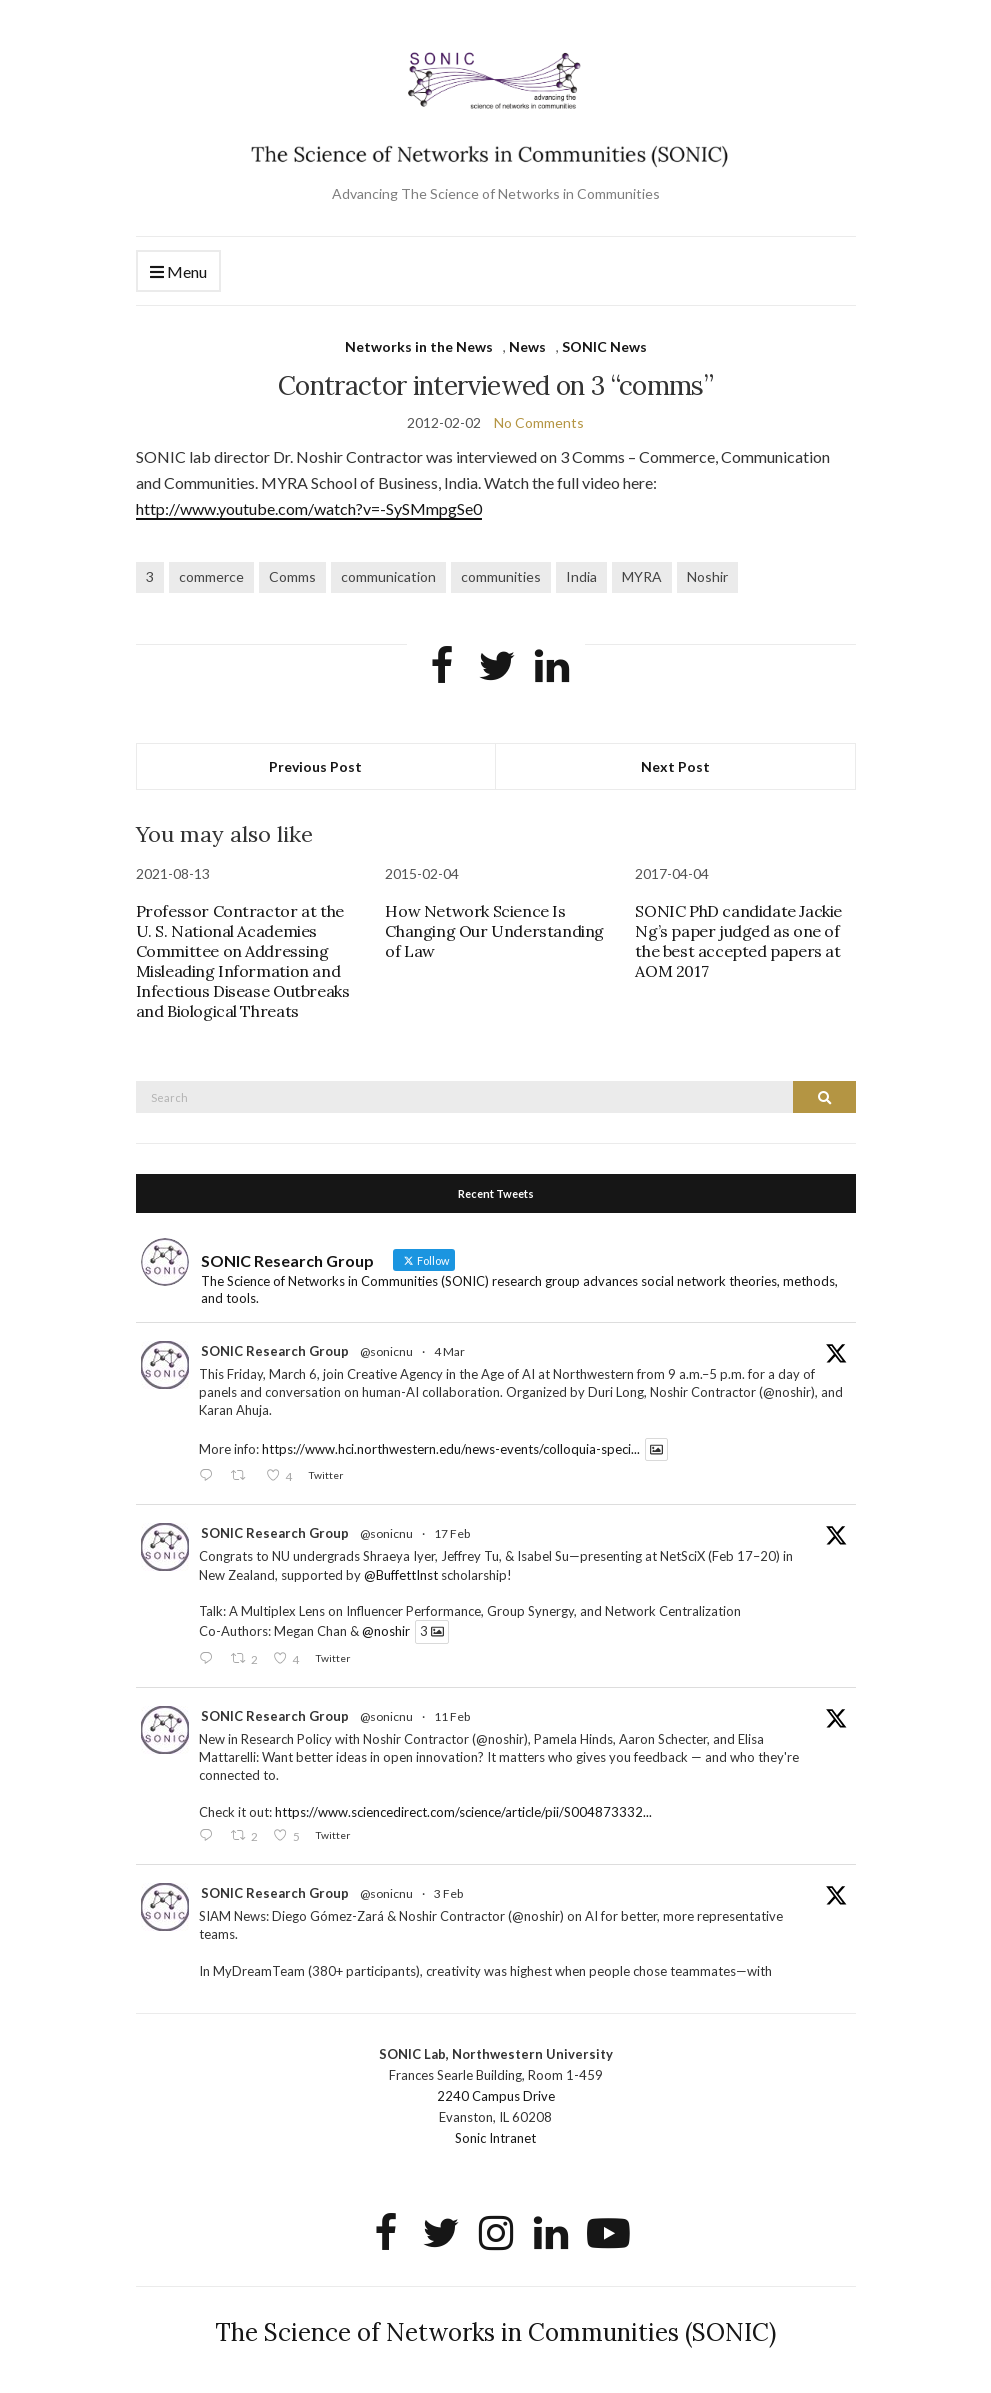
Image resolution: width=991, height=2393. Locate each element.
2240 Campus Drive (496, 2096)
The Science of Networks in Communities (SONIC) (495, 2332)
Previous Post (315, 766)
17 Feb (452, 1533)
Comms (292, 576)
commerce (211, 576)
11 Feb (452, 1716)
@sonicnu (386, 1351)
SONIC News (604, 346)
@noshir (386, 1632)
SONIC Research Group (275, 1351)
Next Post (675, 766)
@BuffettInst (401, 1575)
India (581, 576)
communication (388, 576)
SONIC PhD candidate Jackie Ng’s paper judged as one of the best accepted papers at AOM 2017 (738, 941)
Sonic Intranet (495, 2138)
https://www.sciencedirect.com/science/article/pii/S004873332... (463, 1812)
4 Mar (449, 1351)
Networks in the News (419, 346)
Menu (178, 272)
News (527, 346)
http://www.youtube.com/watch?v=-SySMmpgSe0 (309, 508)
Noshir (707, 576)
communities (501, 576)
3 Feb (448, 1893)
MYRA (642, 576)
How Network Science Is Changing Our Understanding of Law (494, 931)
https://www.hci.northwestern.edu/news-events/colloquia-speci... (451, 1449)
